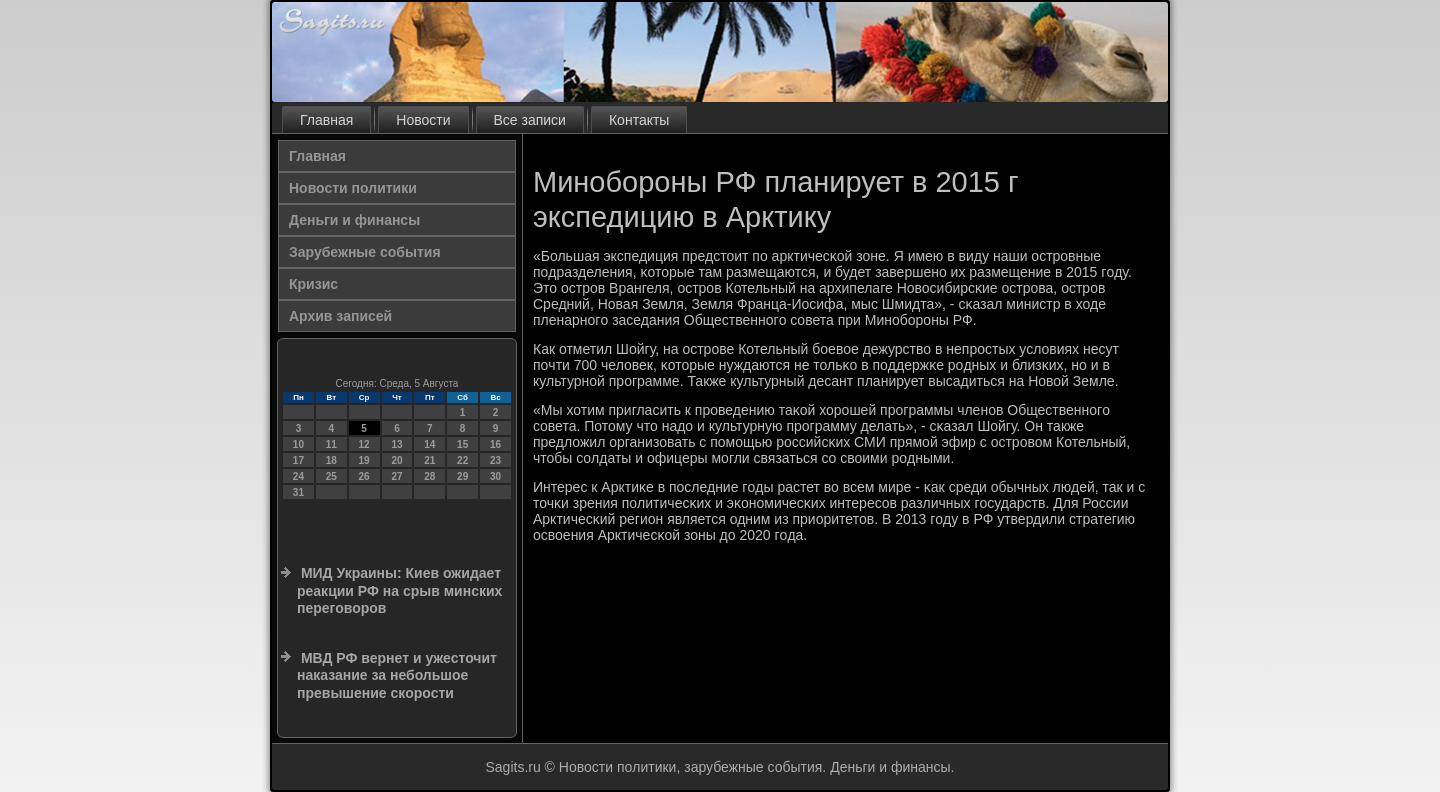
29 (462, 476)
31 (298, 492)
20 (396, 460)
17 (298, 460)
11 (331, 444)
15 (462, 444)
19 (364, 460)
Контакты (639, 120)
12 (364, 444)
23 (495, 460)
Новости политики (353, 188)
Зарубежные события (365, 252)
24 (298, 476)
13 (396, 444)
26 (364, 476)
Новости (423, 120)
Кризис (313, 284)
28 (429, 476)
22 (462, 460)
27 (396, 476)
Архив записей (340, 316)
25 (331, 476)
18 (331, 460)
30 (495, 476)
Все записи (530, 120)
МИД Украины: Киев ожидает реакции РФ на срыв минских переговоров (399, 590)
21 (429, 460)
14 (429, 444)
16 (495, 444)
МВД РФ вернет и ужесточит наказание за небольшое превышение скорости (397, 675)
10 (298, 444)
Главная (326, 120)
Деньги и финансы (354, 220)
